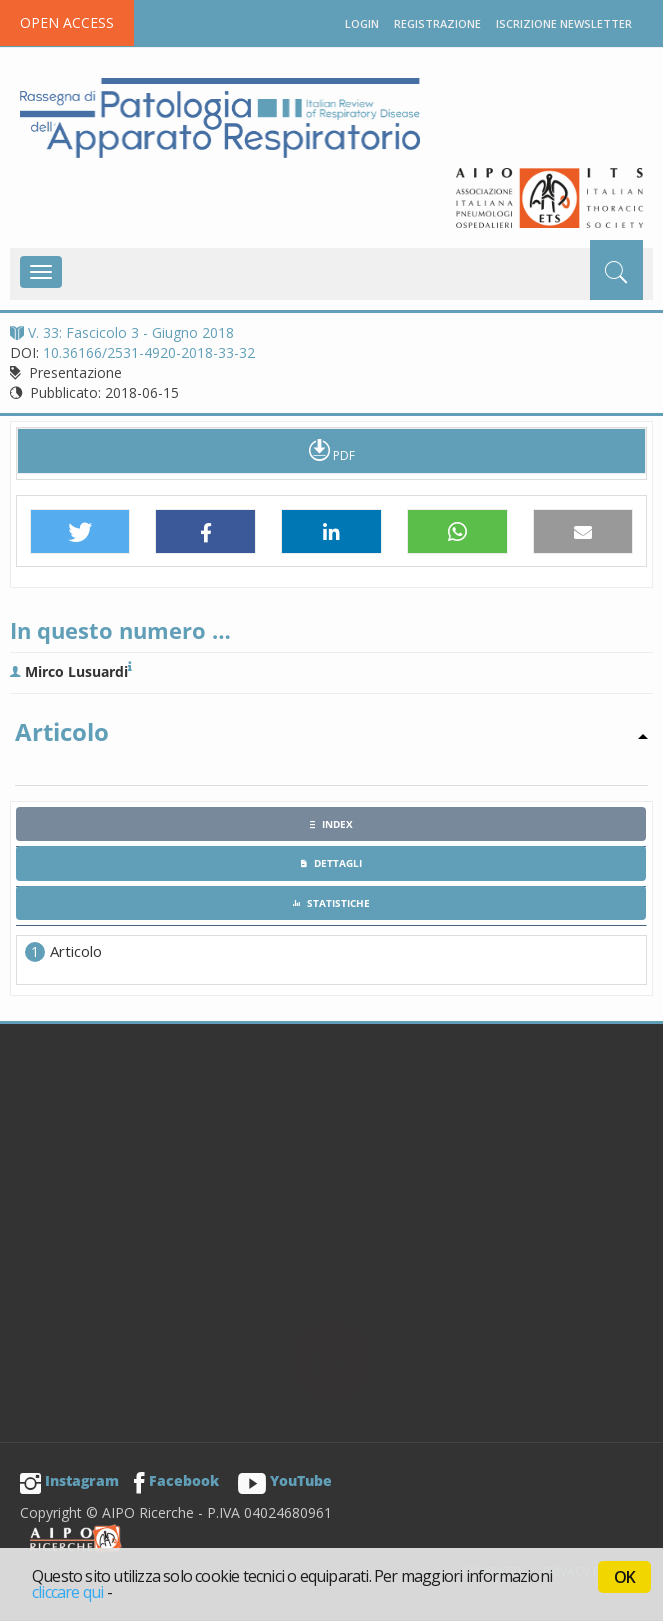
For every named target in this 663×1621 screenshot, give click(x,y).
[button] (80, 532)
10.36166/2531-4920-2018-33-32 (149, 352)
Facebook (176, 1480)
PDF (332, 450)
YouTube (285, 1480)
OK (624, 1577)
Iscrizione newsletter (564, 23)
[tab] (331, 824)
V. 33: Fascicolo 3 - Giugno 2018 (122, 332)
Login (362, 23)
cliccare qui (67, 1592)
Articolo (76, 951)
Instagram (69, 1480)
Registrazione (437, 23)
